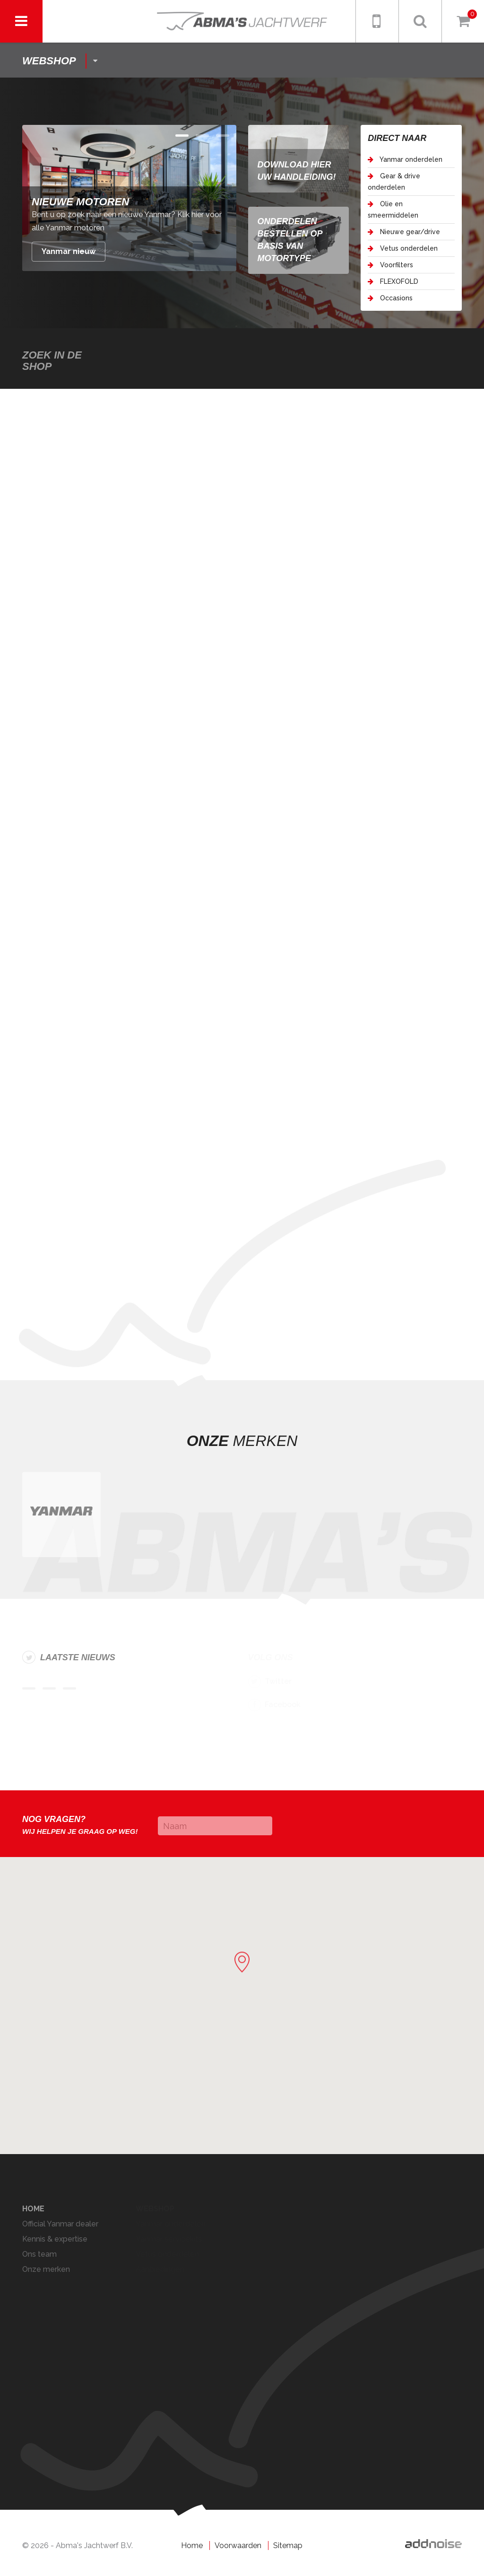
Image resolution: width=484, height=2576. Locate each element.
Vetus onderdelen (403, 248)
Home (192, 2545)
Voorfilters (390, 265)
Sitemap (287, 2545)
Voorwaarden (238, 2545)
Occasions (390, 298)
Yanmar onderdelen (405, 159)
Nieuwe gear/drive (404, 232)
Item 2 (222, 135)
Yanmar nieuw (68, 251)
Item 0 (182, 135)
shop (49, 61)
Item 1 (202, 135)
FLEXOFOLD (393, 281)
